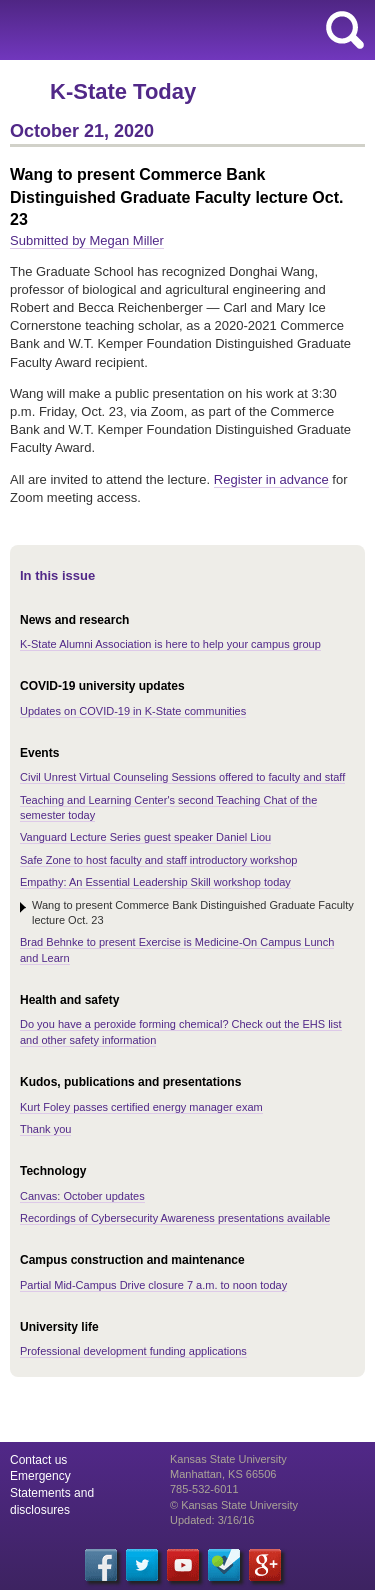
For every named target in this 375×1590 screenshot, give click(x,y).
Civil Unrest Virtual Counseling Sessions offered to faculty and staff (182, 777)
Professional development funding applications (133, 1351)
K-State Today (123, 91)
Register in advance (271, 479)
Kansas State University (182, 30)
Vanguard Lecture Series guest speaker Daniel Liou (145, 837)
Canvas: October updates (82, 1196)
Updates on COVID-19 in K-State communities (133, 711)
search (345, 30)
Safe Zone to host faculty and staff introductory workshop (158, 860)
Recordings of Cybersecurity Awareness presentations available (175, 1218)
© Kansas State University (234, 1505)
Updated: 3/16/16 (212, 1520)
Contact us (38, 1460)
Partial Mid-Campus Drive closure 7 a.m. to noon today (153, 1285)
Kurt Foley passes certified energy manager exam (141, 1107)
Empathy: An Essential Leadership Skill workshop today (155, 882)
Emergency (40, 1476)
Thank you (45, 1129)
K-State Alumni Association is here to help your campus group (170, 644)
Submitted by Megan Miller (87, 240)
